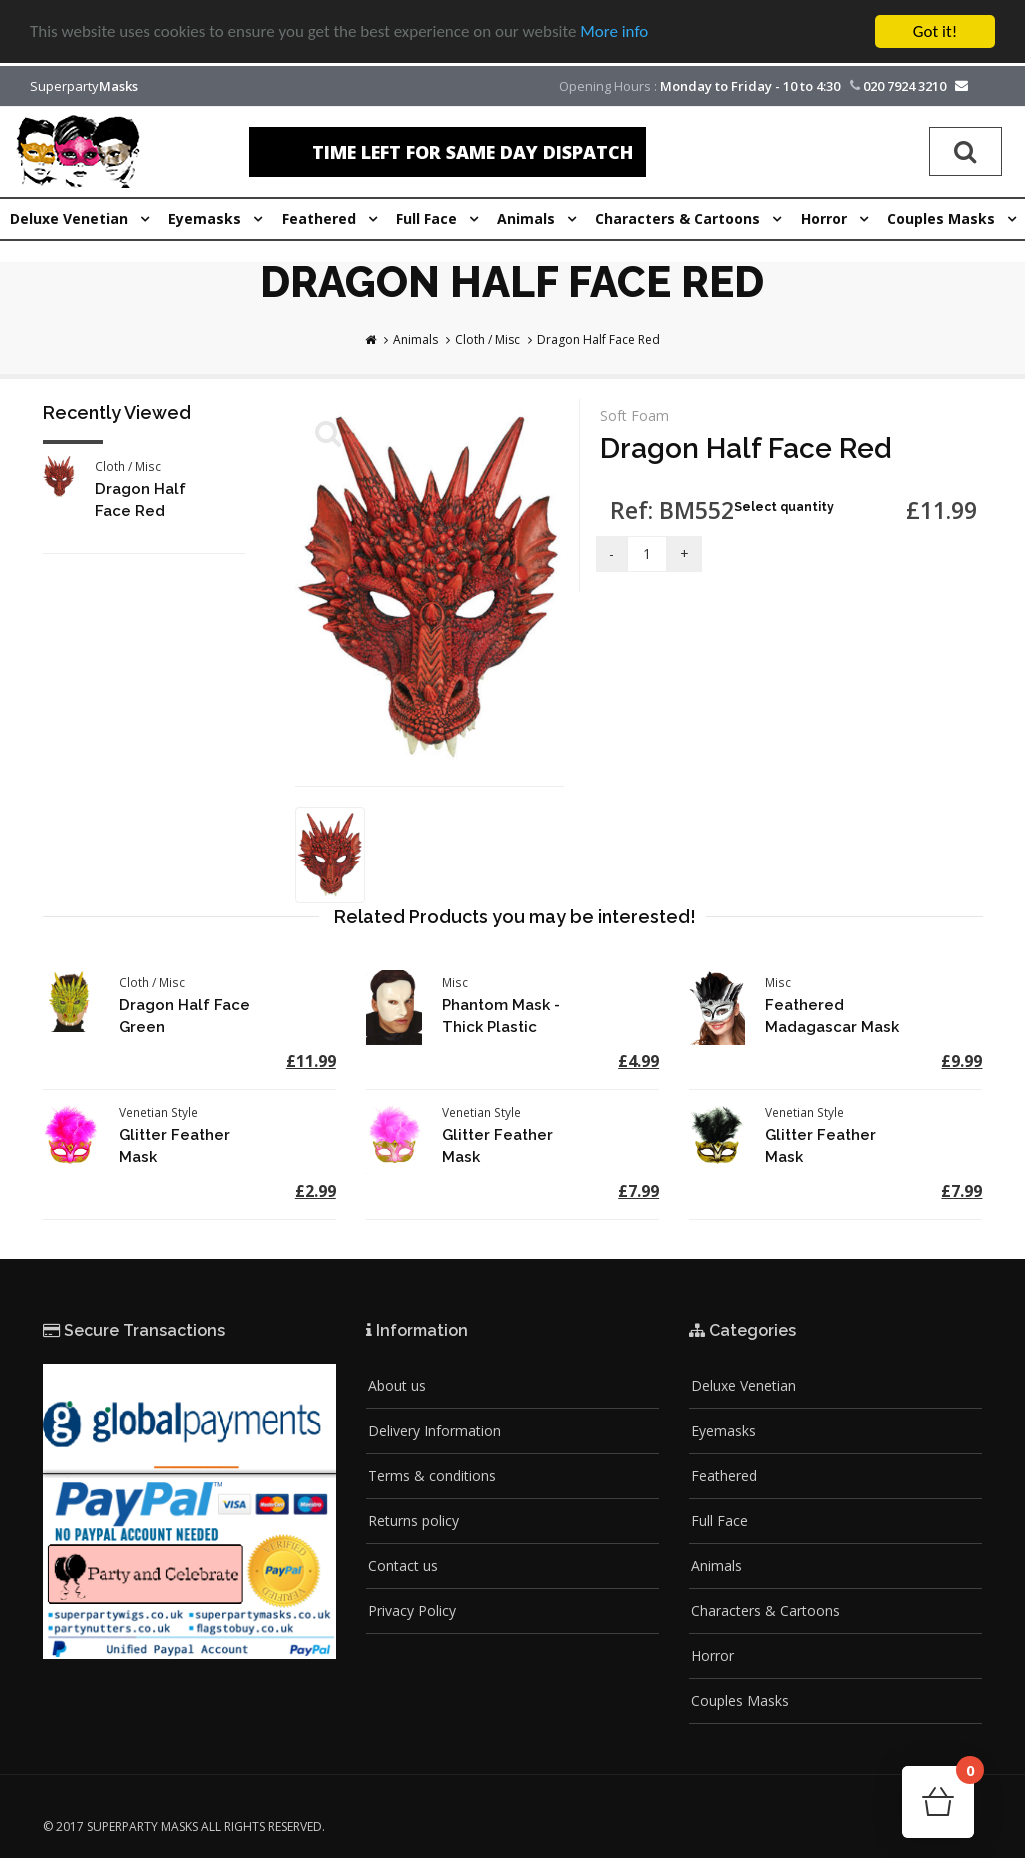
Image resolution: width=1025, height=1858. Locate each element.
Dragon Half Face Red (598, 339)
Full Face (719, 1520)
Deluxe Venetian (743, 1385)
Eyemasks (723, 1430)
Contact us (403, 1565)
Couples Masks (740, 1700)
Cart (965, 1776)
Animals (415, 339)
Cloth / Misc (487, 339)
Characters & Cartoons (765, 1610)
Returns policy (413, 1520)
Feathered (724, 1475)
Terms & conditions (432, 1475)
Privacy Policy (412, 1610)
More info (615, 32)
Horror (712, 1655)
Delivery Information (434, 1430)
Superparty (84, 86)
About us (397, 1385)
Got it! (935, 31)
